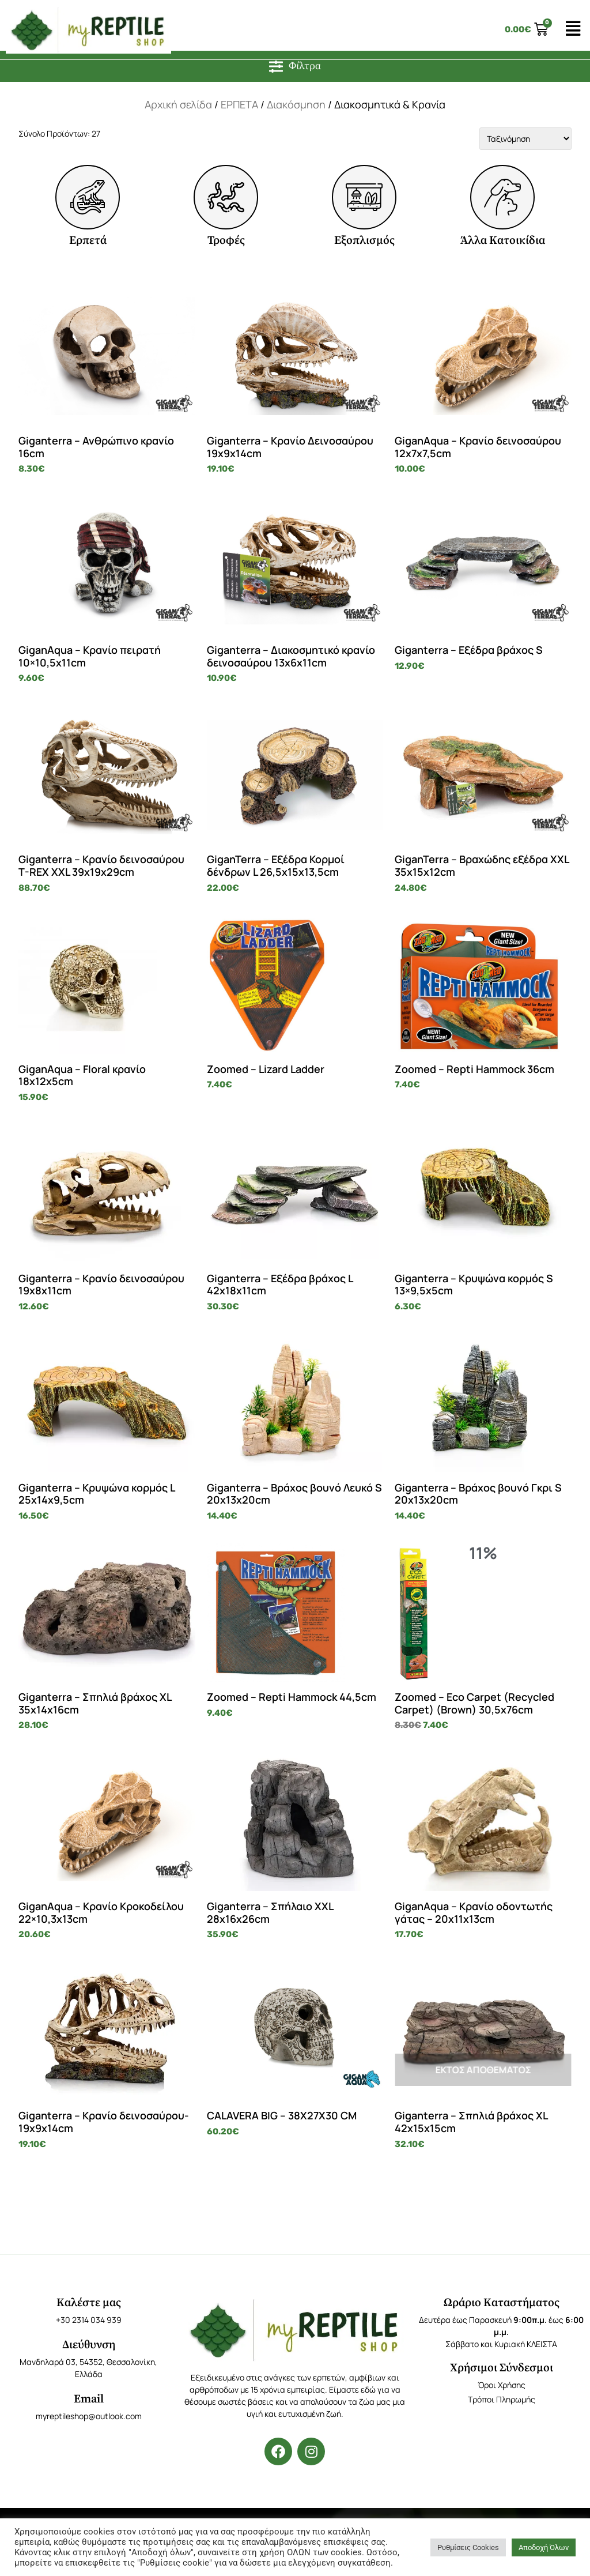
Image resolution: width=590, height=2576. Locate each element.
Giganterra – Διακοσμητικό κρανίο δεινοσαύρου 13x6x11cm (291, 656)
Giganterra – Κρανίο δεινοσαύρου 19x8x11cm (101, 1284)
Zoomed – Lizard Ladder (265, 1069)
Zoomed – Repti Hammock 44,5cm (291, 1697)
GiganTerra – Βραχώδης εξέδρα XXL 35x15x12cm (482, 865)
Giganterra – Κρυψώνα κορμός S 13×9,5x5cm (474, 1284)
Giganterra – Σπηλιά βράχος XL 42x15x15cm (471, 2121)
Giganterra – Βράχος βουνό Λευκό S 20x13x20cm (294, 1494)
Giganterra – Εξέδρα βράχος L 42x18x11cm (280, 1284)
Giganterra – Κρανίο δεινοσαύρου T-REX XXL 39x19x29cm (101, 865)
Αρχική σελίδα (178, 104)
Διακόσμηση (296, 104)
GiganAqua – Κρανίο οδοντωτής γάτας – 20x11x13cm (474, 1912)
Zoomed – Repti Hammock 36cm (474, 1069)
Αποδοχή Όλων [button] (544, 2547)
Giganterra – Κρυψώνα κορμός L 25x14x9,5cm (96, 1494)
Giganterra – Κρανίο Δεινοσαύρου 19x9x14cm (290, 447)
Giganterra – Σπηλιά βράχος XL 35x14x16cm (94, 1703)
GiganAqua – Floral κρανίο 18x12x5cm (82, 1075)
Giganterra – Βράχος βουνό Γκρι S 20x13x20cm (478, 1494)
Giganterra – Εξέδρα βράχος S (469, 650)
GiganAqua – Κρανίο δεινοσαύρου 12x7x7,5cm (478, 447)
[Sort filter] (525, 138)
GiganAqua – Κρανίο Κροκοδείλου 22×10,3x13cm (101, 1912)
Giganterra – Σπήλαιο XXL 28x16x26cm (270, 1912)
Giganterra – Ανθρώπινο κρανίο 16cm (96, 447)
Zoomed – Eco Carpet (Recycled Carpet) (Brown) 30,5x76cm (474, 1703)
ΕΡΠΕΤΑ (239, 104)
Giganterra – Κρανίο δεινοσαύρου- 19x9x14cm (103, 2121)
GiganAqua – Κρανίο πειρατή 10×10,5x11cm (89, 656)
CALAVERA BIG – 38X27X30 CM (282, 2115)
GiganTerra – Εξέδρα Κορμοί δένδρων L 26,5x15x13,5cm (276, 865)
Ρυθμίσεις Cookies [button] (468, 2547)
